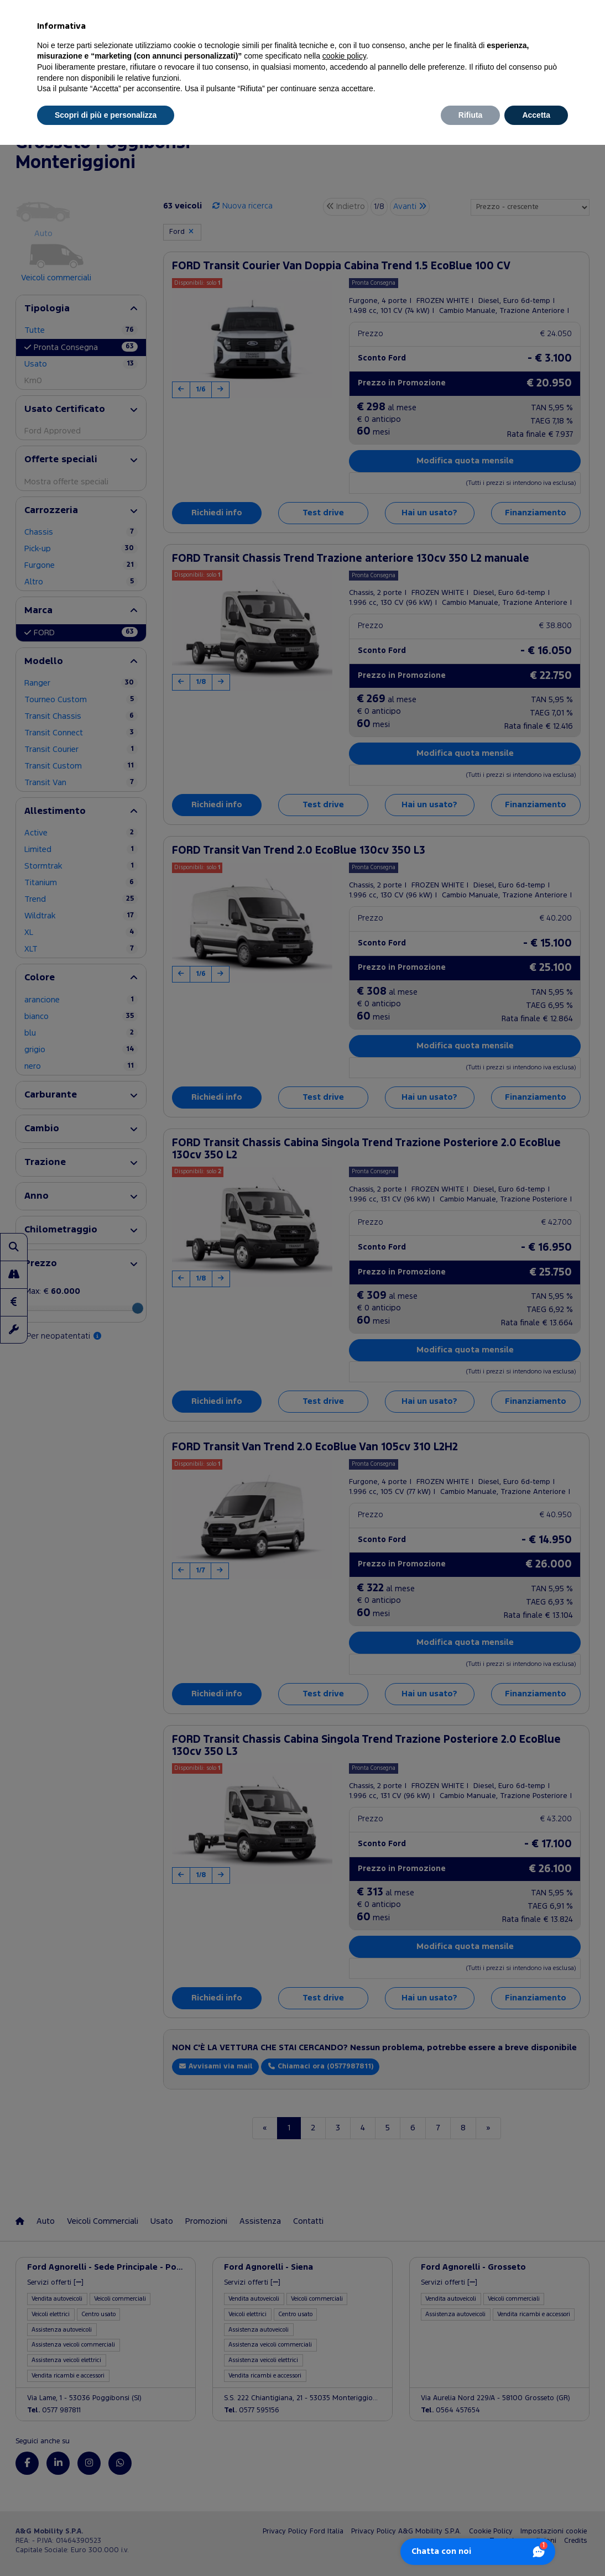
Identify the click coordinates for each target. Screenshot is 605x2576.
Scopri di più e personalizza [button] (106, 115)
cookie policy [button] (344, 55)
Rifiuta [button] (470, 115)
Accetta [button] (536, 115)
